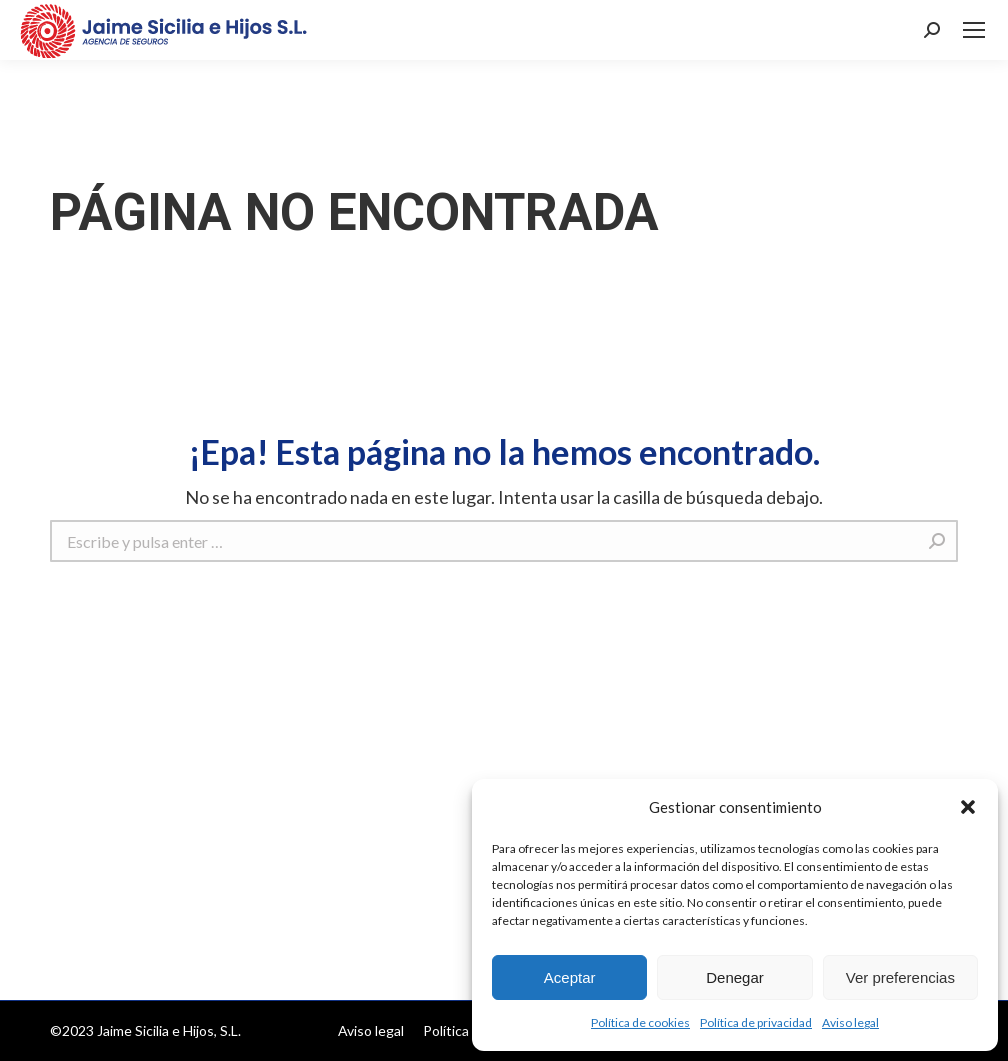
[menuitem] (371, 1031)
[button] (968, 807)
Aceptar (570, 977)
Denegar (735, 977)
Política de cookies (640, 1022)
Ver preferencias (900, 977)
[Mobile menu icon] (974, 30)
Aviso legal (850, 1022)
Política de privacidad (756, 1022)
